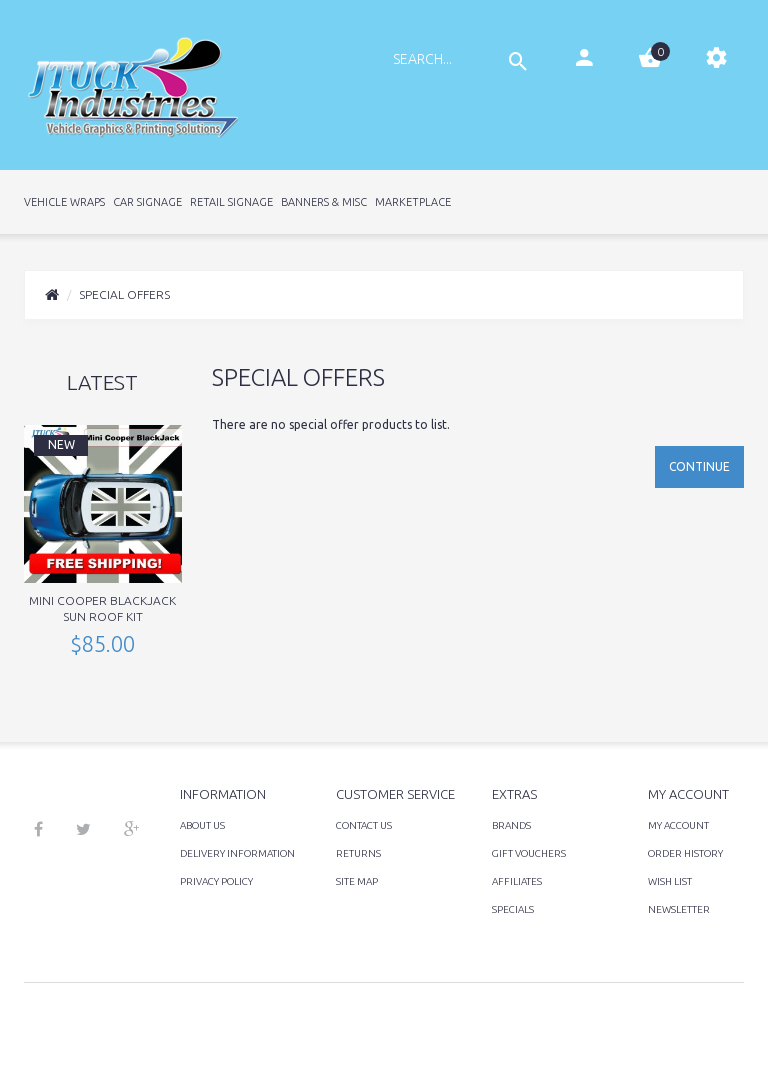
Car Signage (147, 202)
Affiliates (517, 881)
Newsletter (679, 909)
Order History (685, 853)
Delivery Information (237, 853)
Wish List (670, 881)
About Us (202, 825)
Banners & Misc (324, 202)
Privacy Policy (216, 881)
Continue (699, 466)
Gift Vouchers (529, 853)
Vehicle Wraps (64, 202)
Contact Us (364, 825)
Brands (511, 825)
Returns (358, 853)
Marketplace (413, 202)
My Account (678, 825)
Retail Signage (231, 202)
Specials (513, 909)
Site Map (357, 881)
